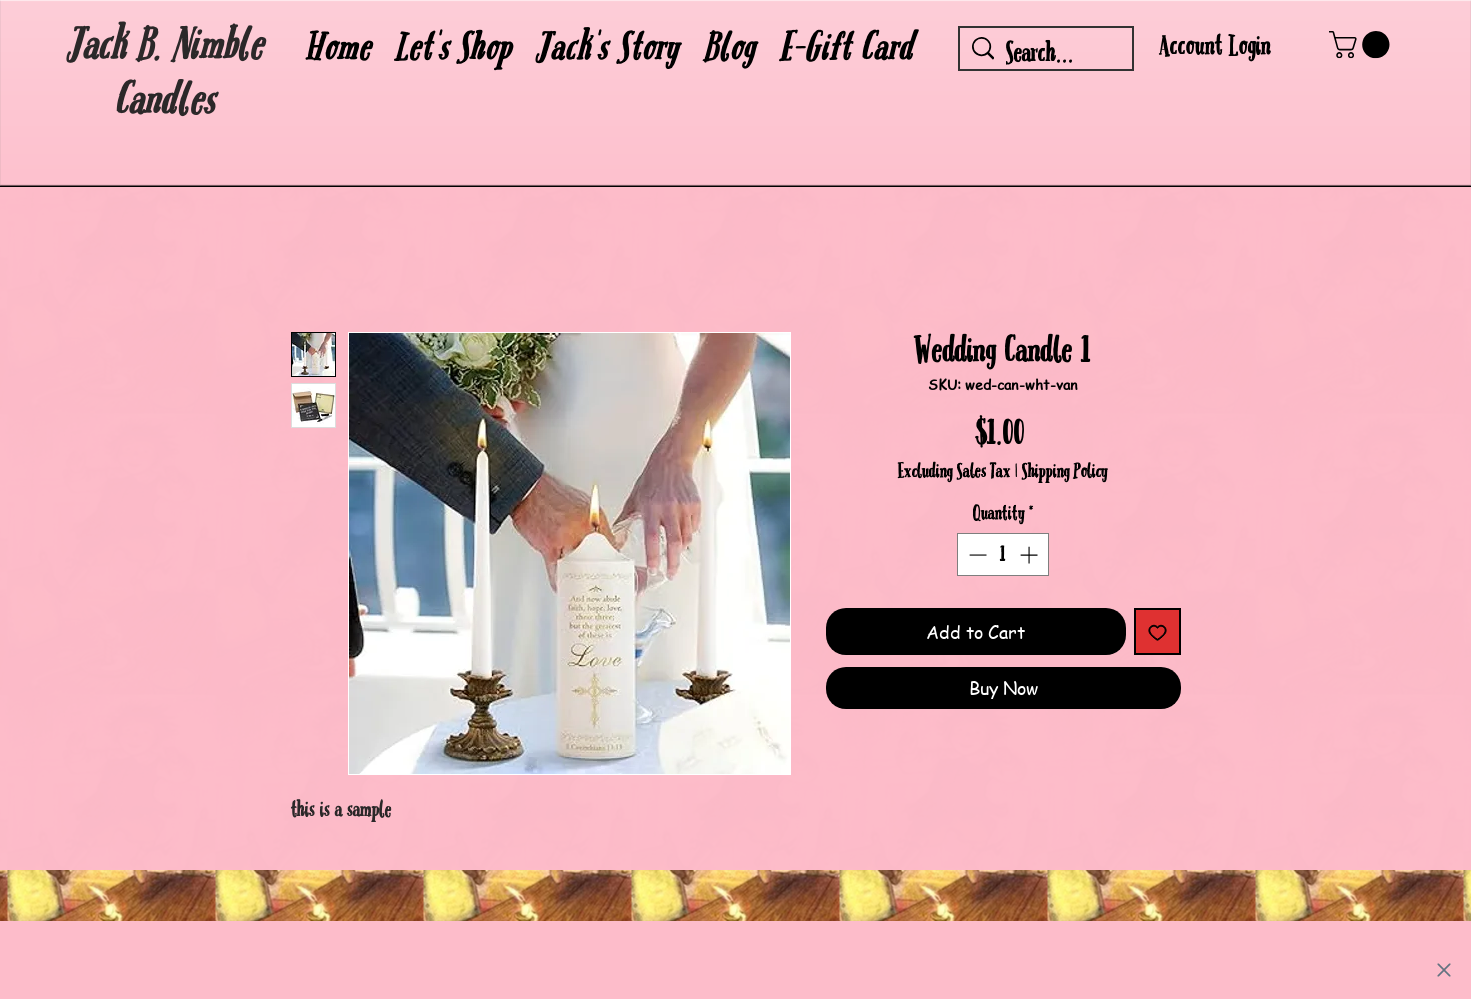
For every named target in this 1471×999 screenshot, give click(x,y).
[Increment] (1030, 554)
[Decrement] (975, 554)
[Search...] (1048, 53)
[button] (454, 48)
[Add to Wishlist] (1157, 631)
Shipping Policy (1065, 472)
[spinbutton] (1003, 554)
